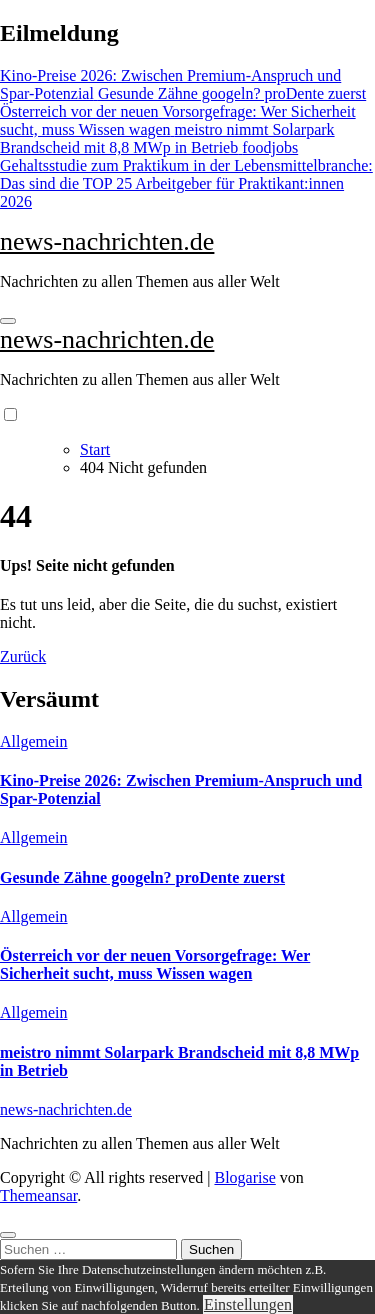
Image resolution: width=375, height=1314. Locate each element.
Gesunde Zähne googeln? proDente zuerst (142, 877)
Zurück (23, 656)
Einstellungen (248, 1304)
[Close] (8, 1235)
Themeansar (38, 1195)
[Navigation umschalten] (8, 321)
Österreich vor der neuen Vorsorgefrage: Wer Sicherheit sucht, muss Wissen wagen (155, 964)
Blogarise (244, 1177)
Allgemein (34, 741)
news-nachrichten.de (107, 241)
